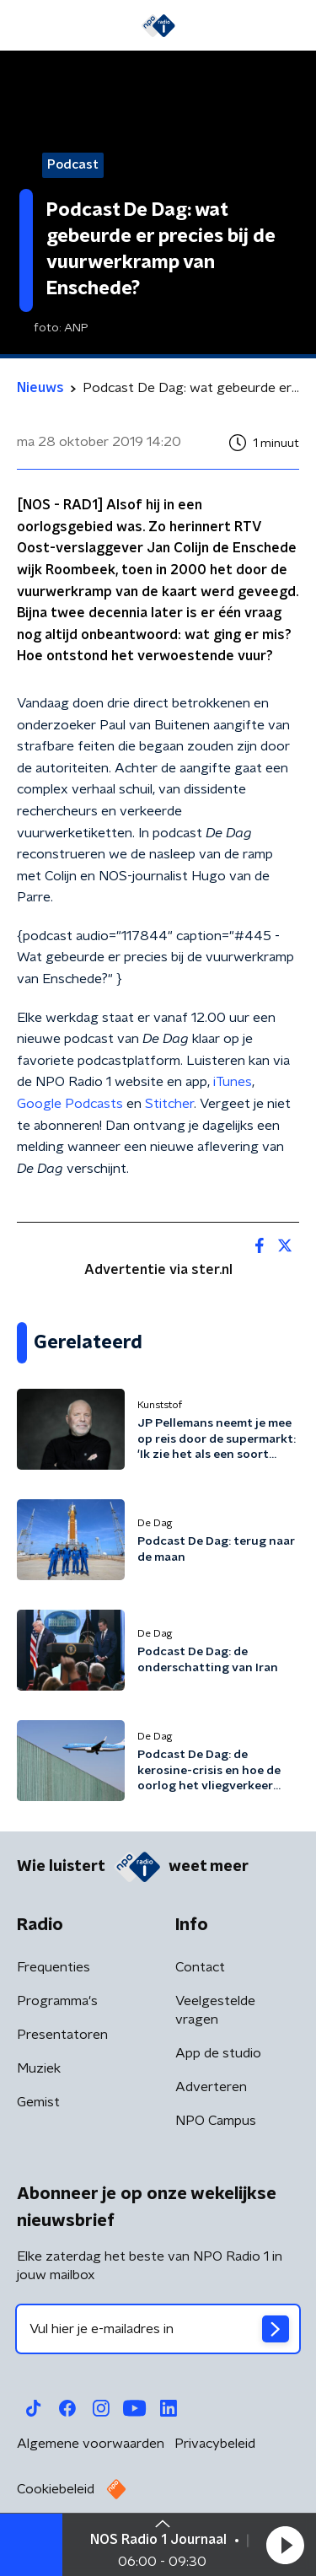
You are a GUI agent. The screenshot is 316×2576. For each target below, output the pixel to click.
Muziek (39, 2068)
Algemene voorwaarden (90, 2443)
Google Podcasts (70, 1104)
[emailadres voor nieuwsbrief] (158, 2329)
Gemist (38, 2102)
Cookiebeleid (55, 2489)
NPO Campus (215, 2120)
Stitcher (169, 1104)
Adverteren (211, 2087)
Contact (200, 1967)
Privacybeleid (214, 2443)
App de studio (218, 2053)
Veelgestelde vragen (215, 2010)
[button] (285, 2545)
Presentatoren (62, 2034)
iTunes (232, 1082)
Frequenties (53, 1967)
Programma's (57, 2001)
